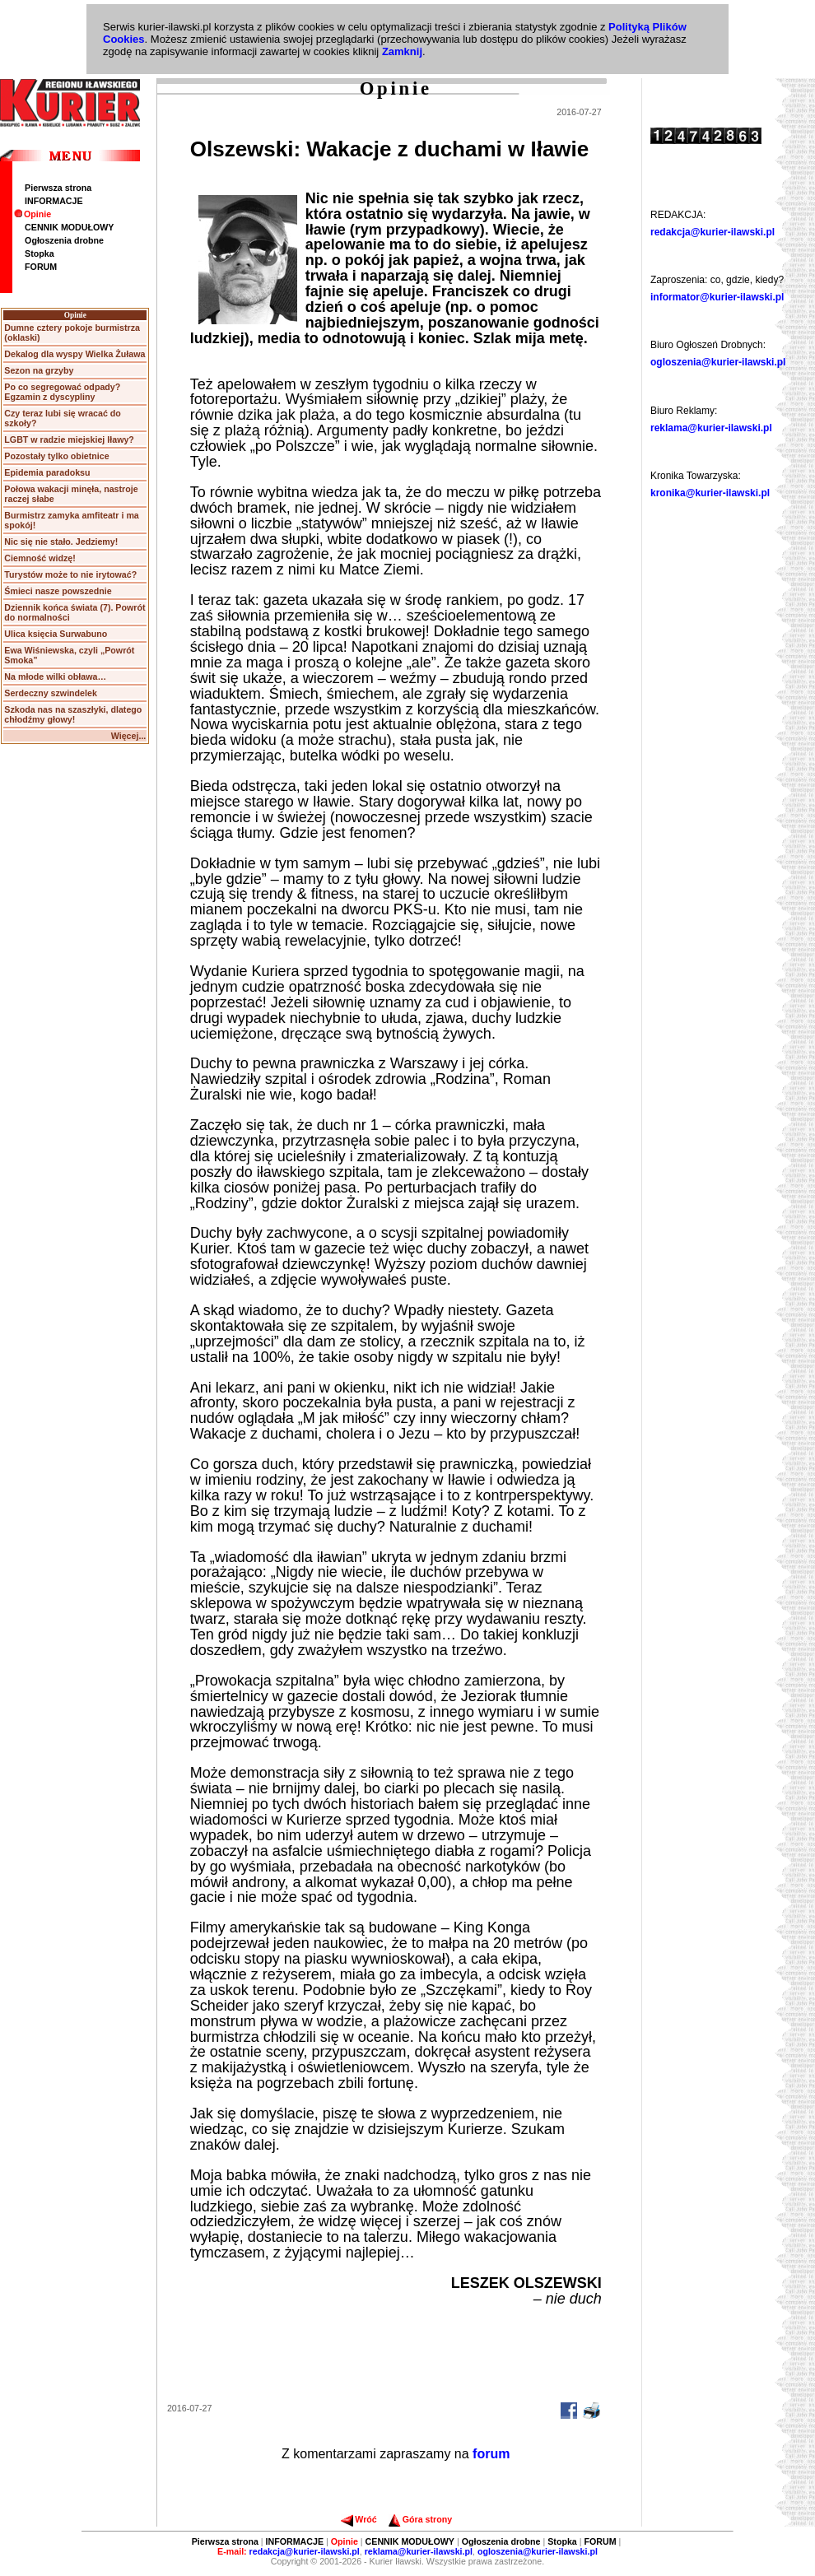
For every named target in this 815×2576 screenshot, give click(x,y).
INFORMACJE (53, 201)
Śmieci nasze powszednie (57, 591)
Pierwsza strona (58, 188)
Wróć (358, 2519)
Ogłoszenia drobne (64, 240)
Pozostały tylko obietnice (56, 456)
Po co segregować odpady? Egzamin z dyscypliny (62, 392)
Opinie (32, 214)
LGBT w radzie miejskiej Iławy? (69, 439)
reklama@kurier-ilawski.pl (711, 428)
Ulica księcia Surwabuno (55, 634)
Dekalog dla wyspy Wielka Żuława (74, 354)
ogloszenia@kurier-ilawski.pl (717, 362)
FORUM (41, 267)
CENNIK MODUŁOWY (69, 227)
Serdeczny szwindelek (50, 693)
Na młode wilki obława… (55, 676)
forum (491, 2454)
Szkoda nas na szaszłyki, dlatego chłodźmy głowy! (73, 714)
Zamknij (402, 51)
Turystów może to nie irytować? (70, 574)
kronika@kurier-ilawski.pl (710, 493)
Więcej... (129, 736)
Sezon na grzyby (38, 370)
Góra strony (420, 2519)
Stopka (39, 253)
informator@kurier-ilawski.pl (717, 297)
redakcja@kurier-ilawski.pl (712, 232)
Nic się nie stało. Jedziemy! (61, 541)
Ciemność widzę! (39, 558)
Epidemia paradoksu (47, 472)
